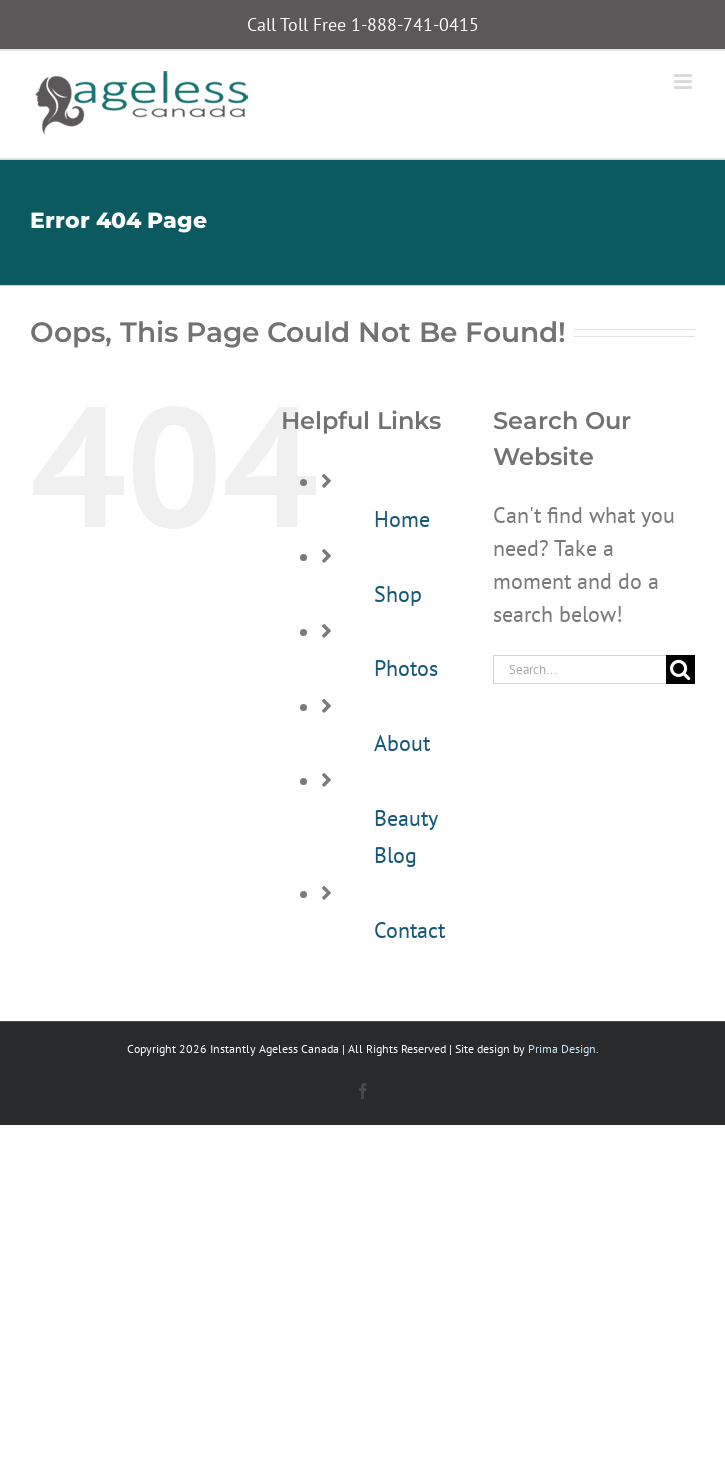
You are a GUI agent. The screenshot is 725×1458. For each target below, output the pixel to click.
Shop (398, 594)
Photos (406, 668)
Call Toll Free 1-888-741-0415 (363, 24)
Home (402, 519)
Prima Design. (563, 1048)
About (402, 743)
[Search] (680, 669)
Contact (409, 930)
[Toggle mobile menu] (684, 81)
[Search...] (579, 669)
